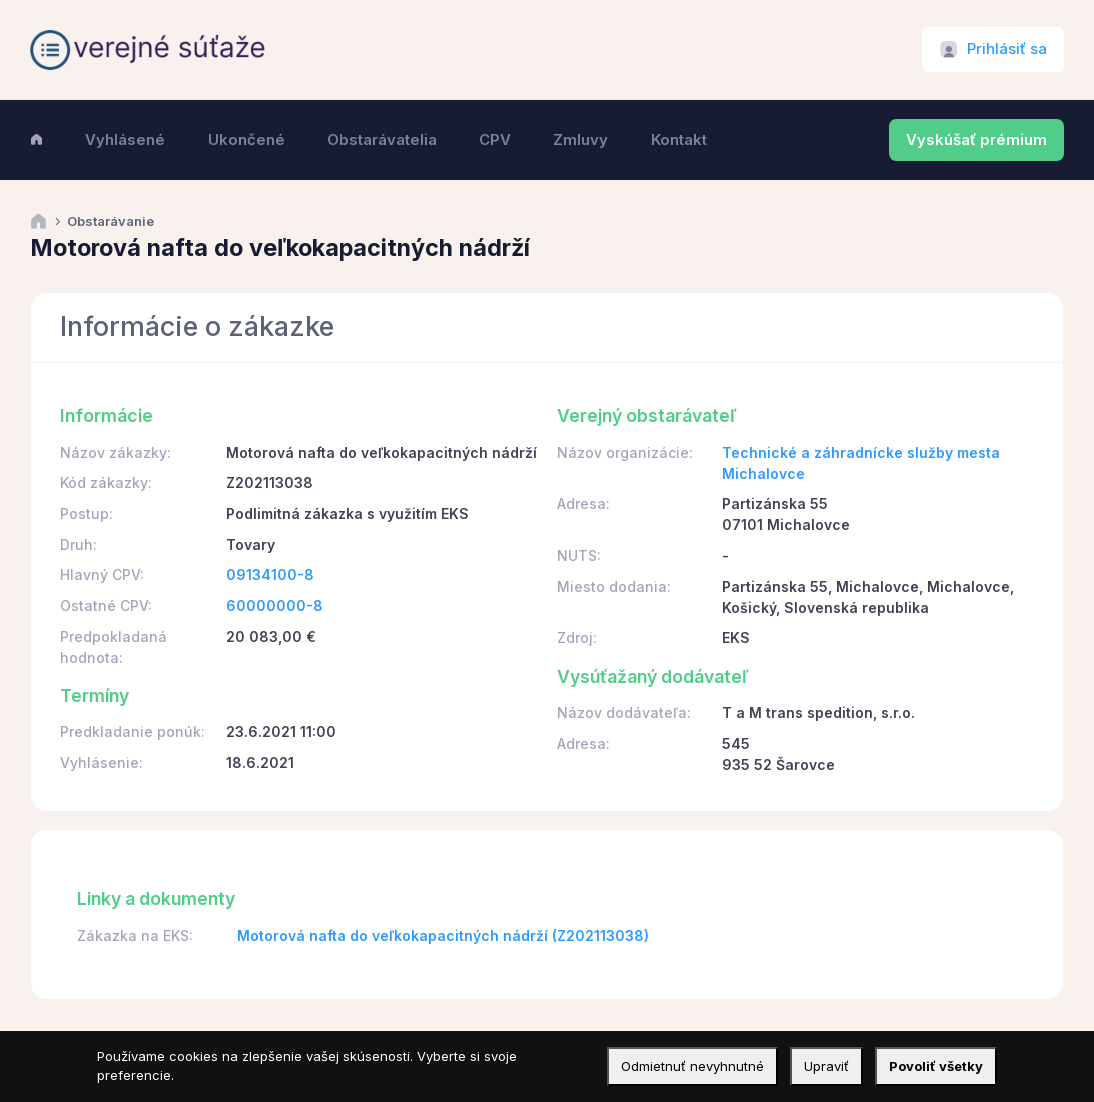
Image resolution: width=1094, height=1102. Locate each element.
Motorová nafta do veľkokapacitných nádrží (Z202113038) (443, 935)
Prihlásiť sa (1007, 49)
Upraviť (826, 1066)
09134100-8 (270, 574)
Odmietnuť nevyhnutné (692, 1066)
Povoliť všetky (936, 1066)
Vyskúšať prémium (976, 140)
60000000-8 (274, 605)
